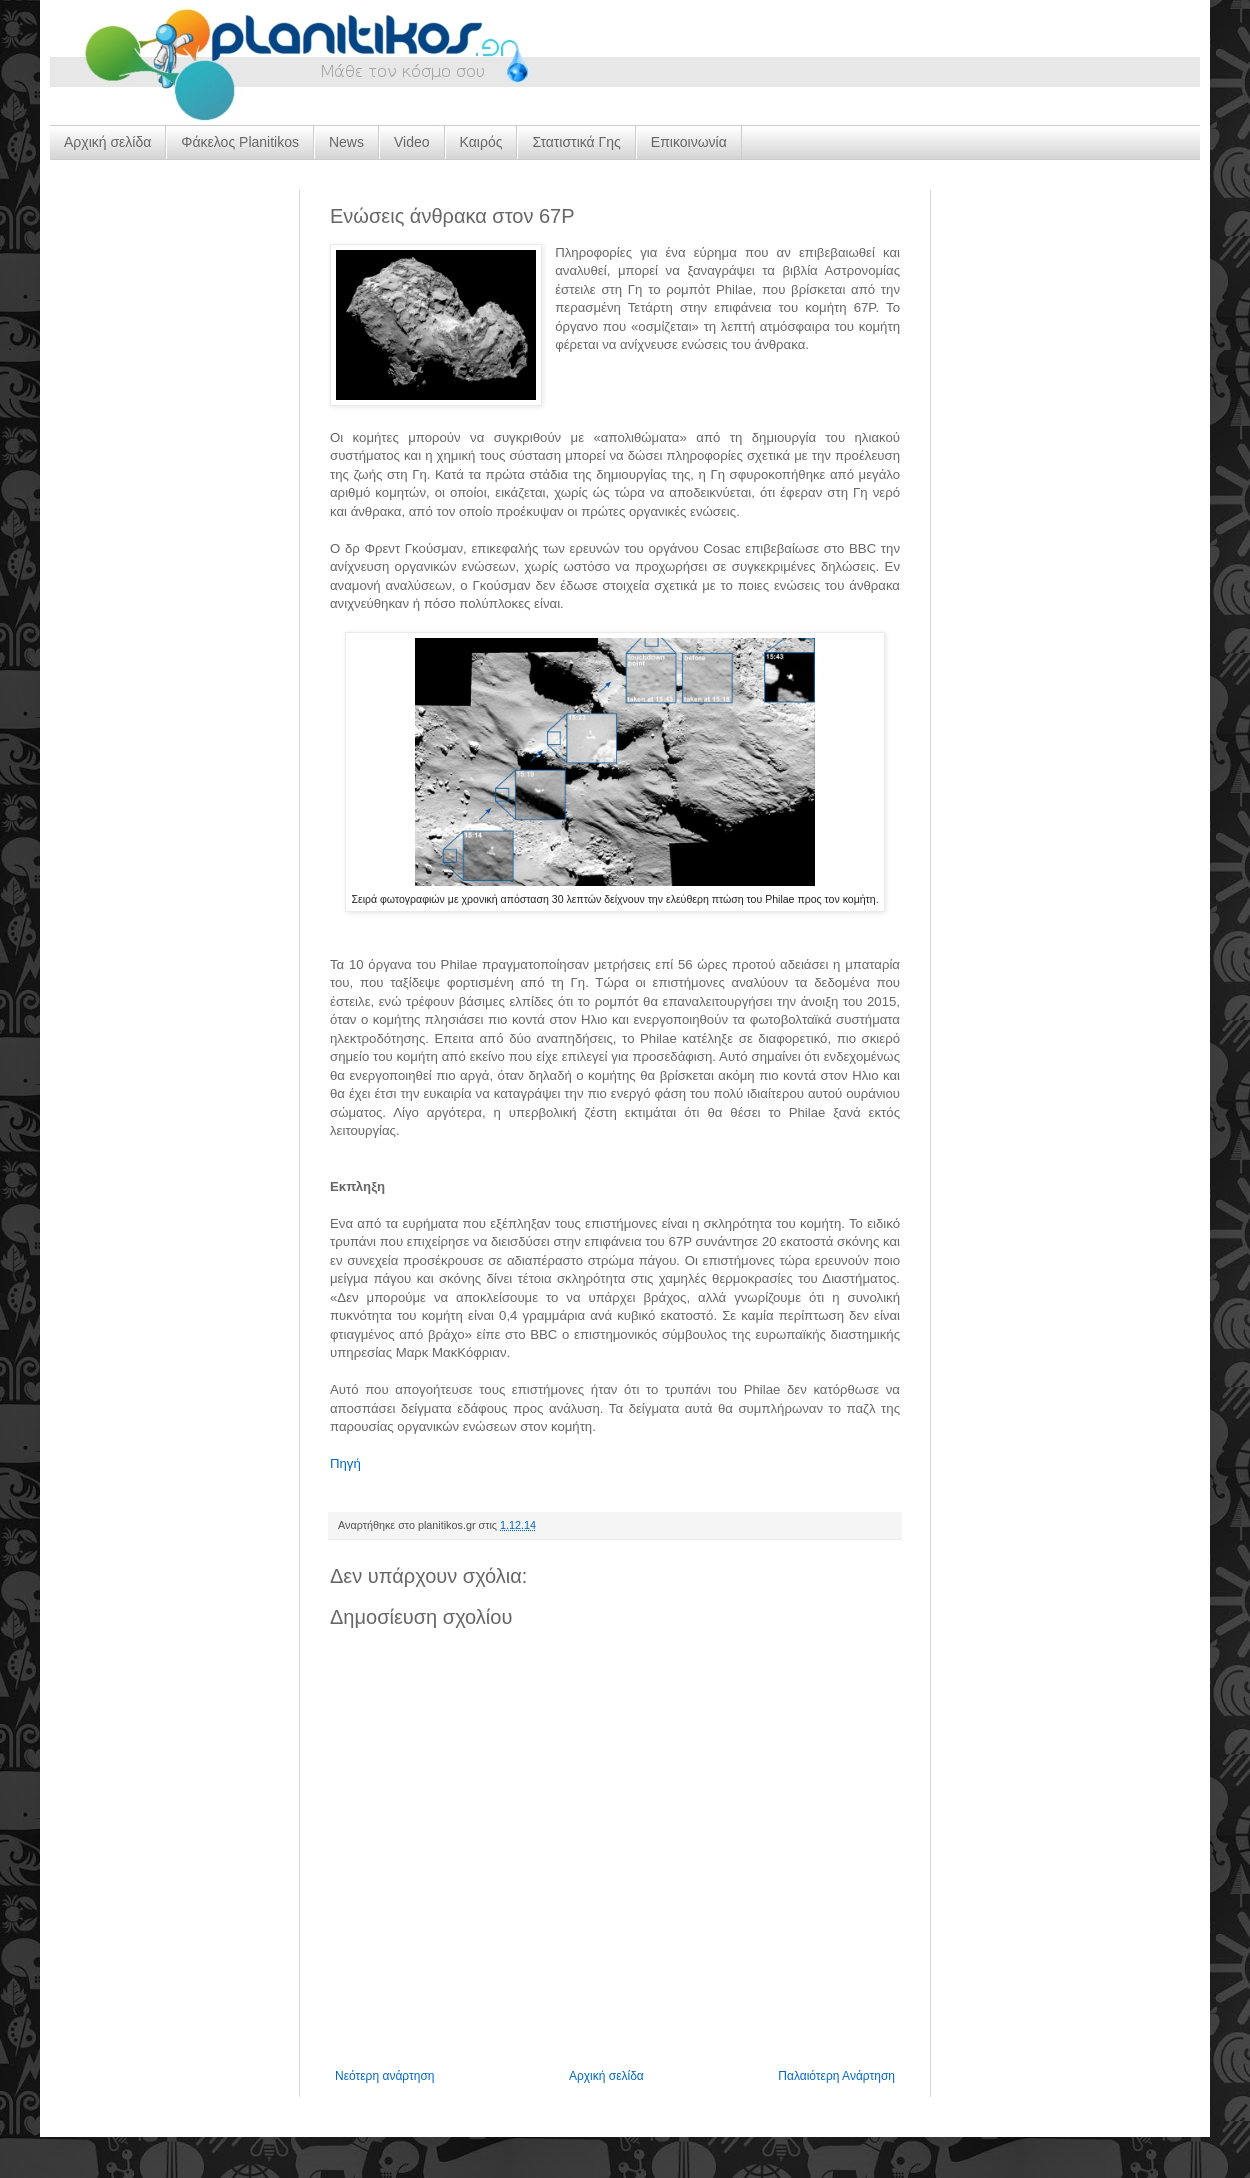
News (346, 142)
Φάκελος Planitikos (240, 142)
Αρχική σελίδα (107, 142)
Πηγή (345, 1463)
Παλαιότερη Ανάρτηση (836, 2076)
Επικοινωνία (689, 142)
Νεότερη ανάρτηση (384, 2076)
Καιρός (481, 142)
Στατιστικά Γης (576, 142)
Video (412, 142)
